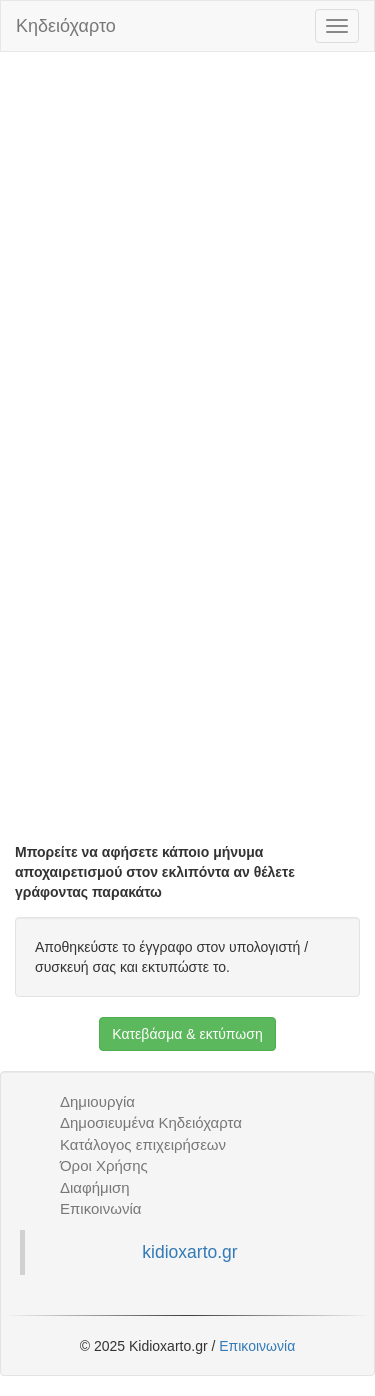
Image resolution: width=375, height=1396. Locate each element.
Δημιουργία (97, 1101)
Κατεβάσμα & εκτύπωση (187, 1034)
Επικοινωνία (100, 1208)
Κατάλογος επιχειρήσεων (143, 1144)
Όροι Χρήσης (104, 1165)
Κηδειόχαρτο (66, 26)
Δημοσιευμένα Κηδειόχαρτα (151, 1122)
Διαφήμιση (95, 1187)
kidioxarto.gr (189, 1252)
